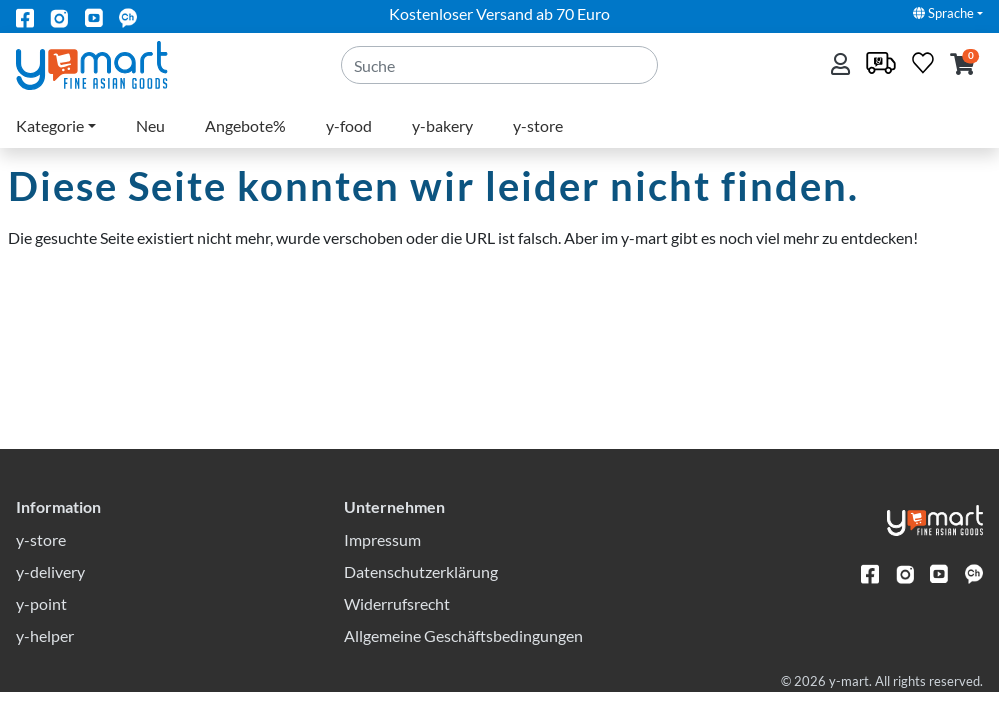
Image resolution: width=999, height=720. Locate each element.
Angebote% (245, 125)
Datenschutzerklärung (421, 599)
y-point (41, 631)
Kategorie (50, 125)
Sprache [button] (943, 13)
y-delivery (50, 599)
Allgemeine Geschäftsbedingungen (463, 663)
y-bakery (442, 125)
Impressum (382, 567)
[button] (962, 65)
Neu (150, 125)
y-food (349, 125)
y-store (538, 125)
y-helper (45, 663)
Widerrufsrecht (397, 631)
